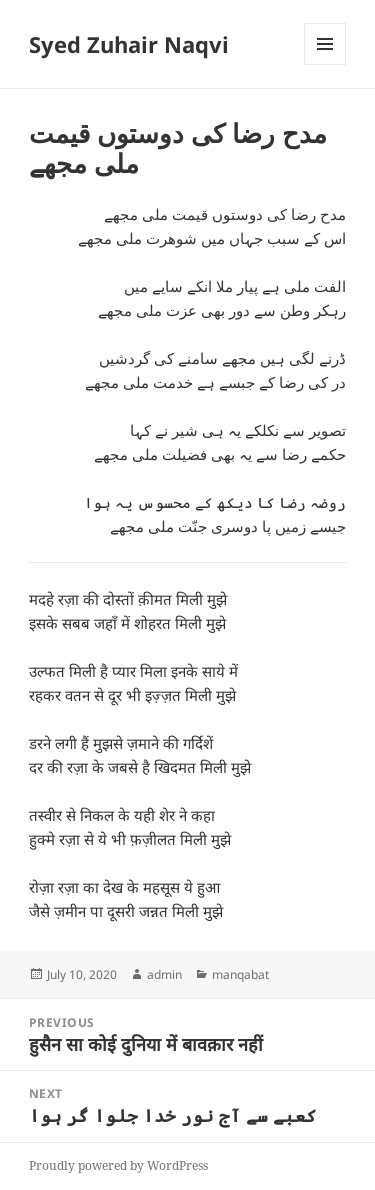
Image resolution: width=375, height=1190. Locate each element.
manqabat (240, 974)
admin (164, 974)
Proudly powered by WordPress (118, 1165)
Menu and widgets (325, 64)
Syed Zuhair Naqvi (129, 44)
